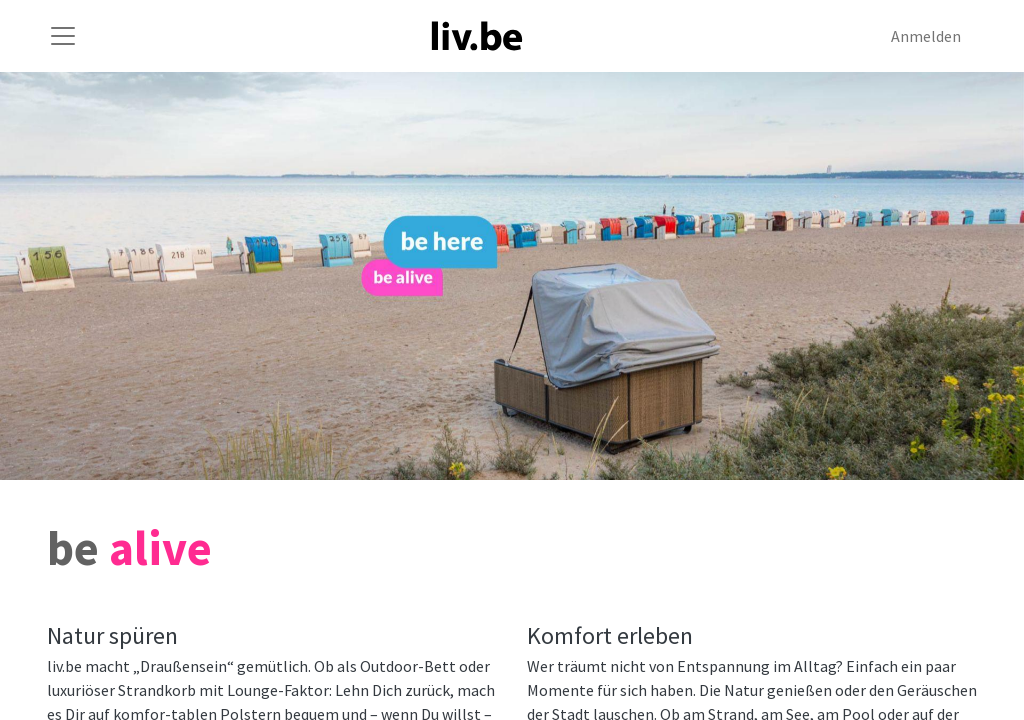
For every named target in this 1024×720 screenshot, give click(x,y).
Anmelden (926, 36)
